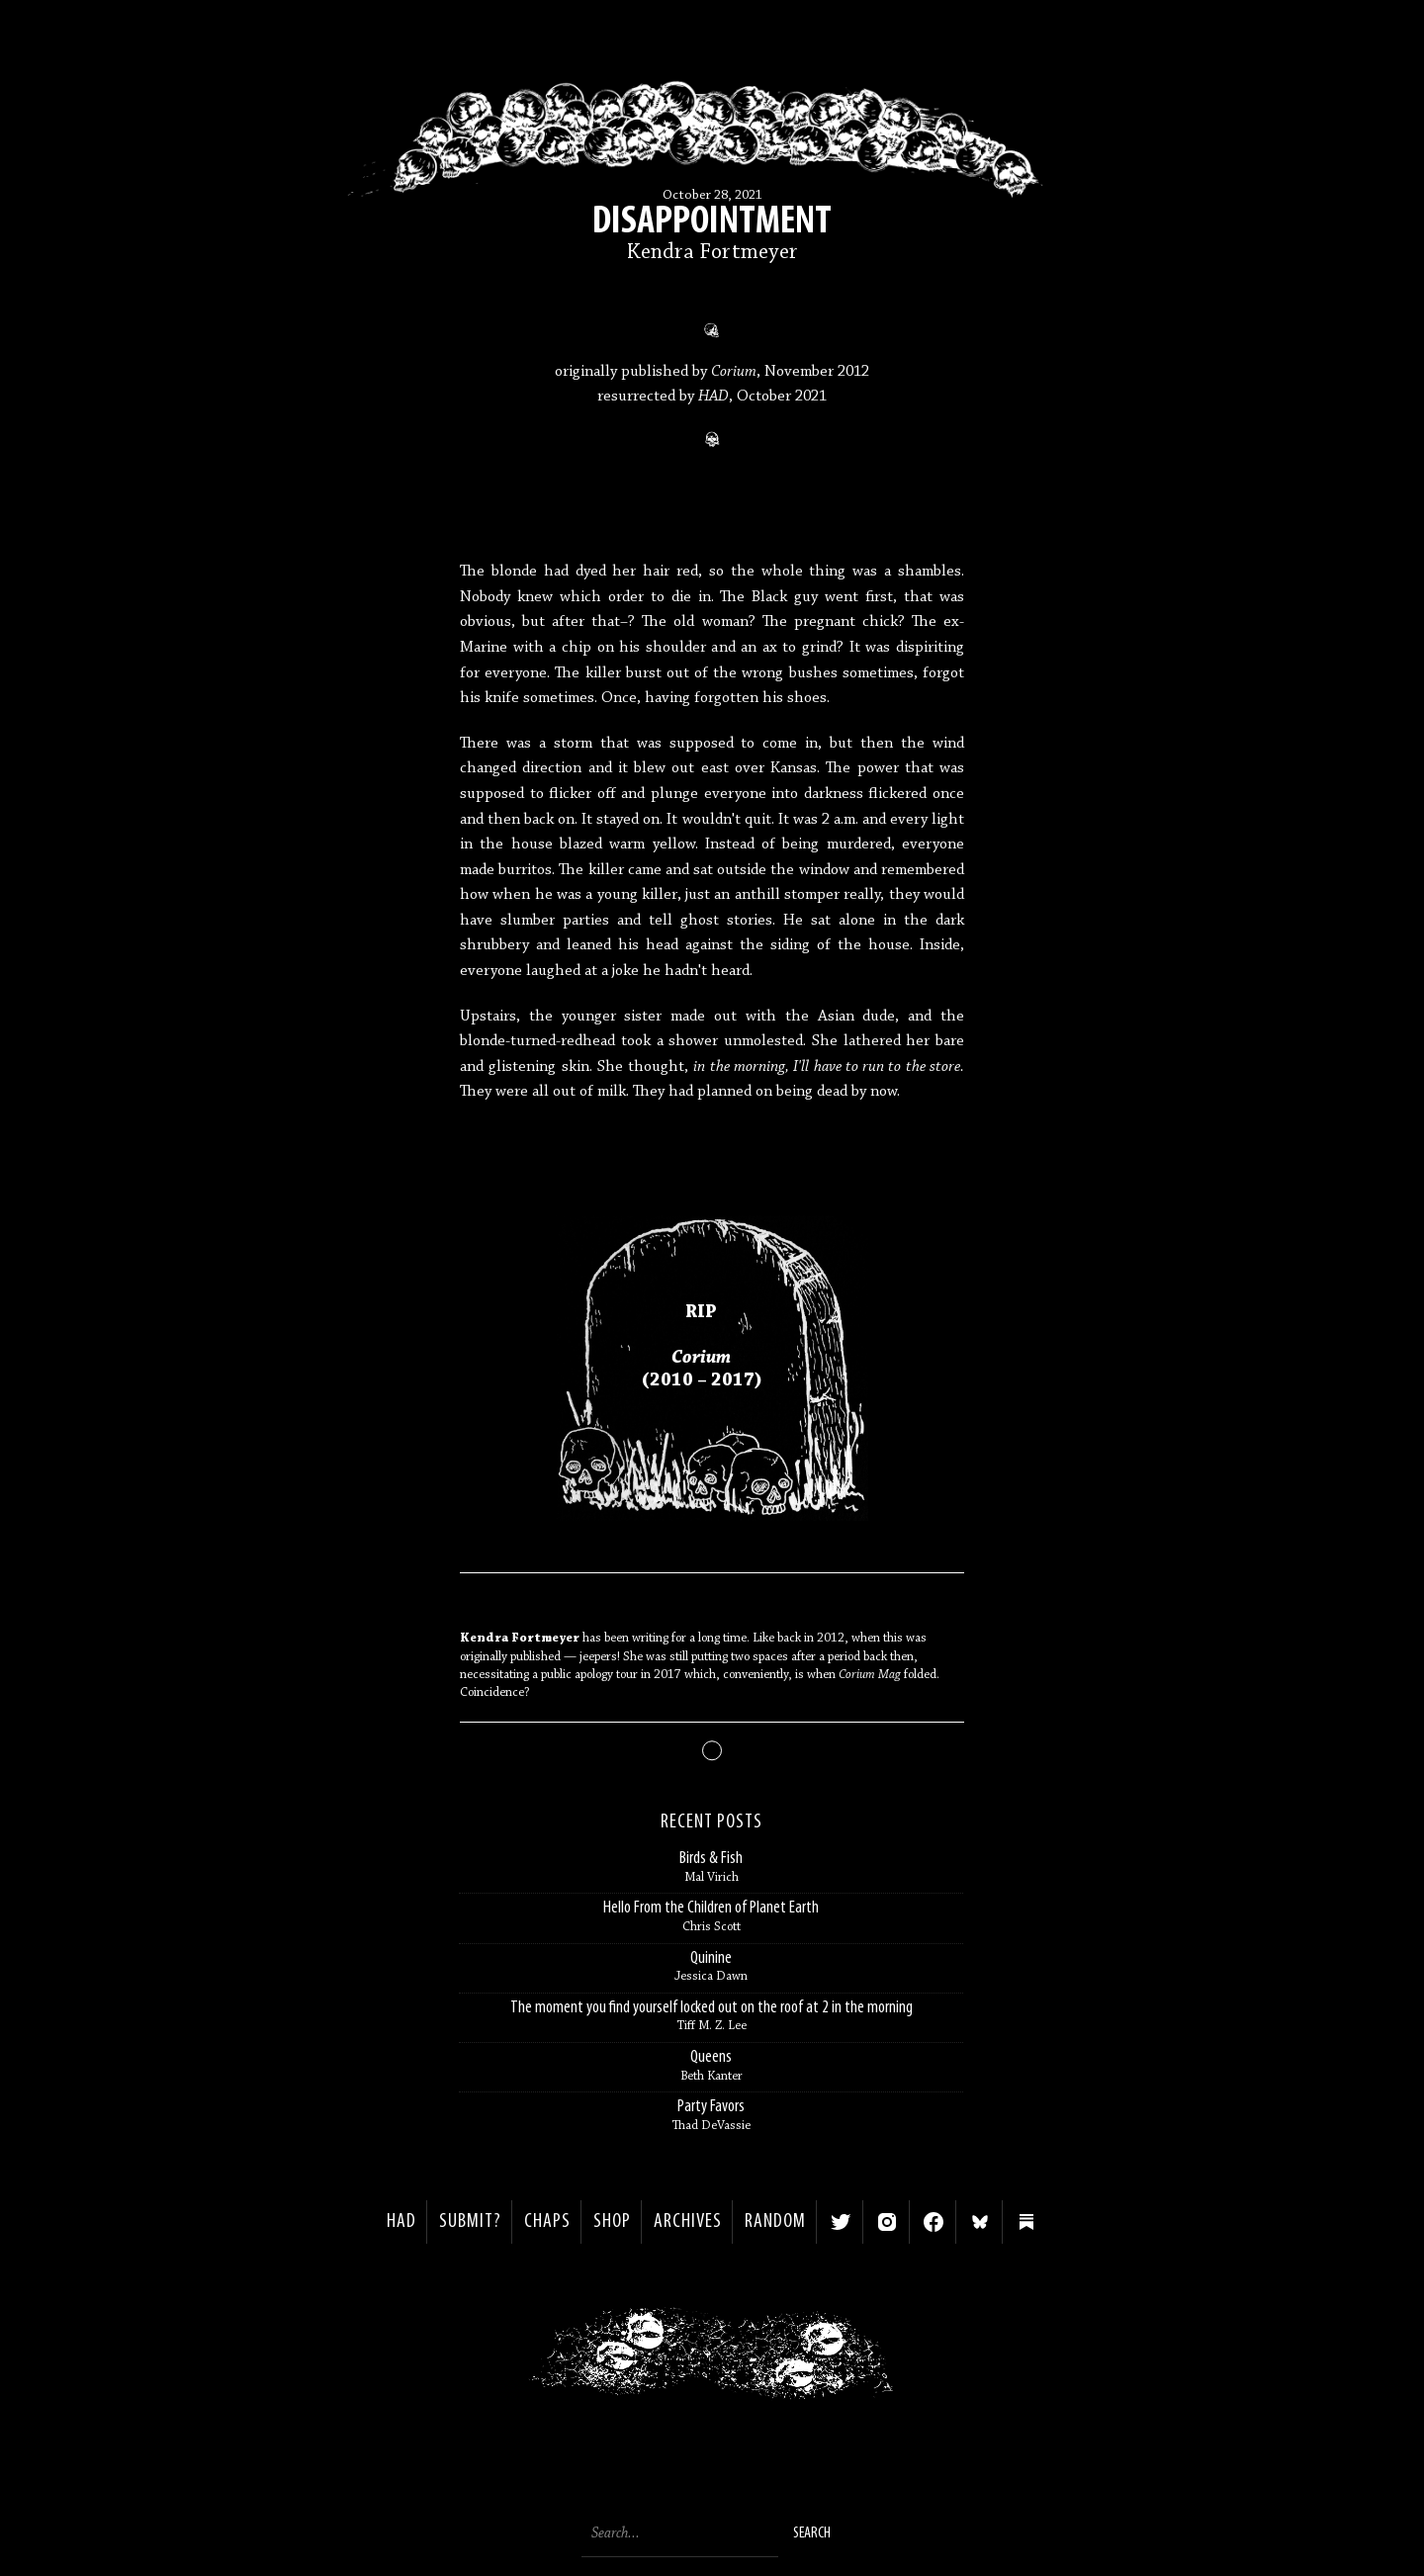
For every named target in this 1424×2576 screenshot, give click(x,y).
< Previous (480, 2358)
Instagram (887, 2222)
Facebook (933, 2222)
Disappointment (712, 222)
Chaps (547, 2222)
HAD (401, 2222)
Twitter (840, 2222)
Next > (945, 2358)
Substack (1026, 2222)
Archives (688, 2222)
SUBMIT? (470, 2222)
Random (775, 2222)
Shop (612, 2222)
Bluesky (980, 2222)
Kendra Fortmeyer (712, 253)
